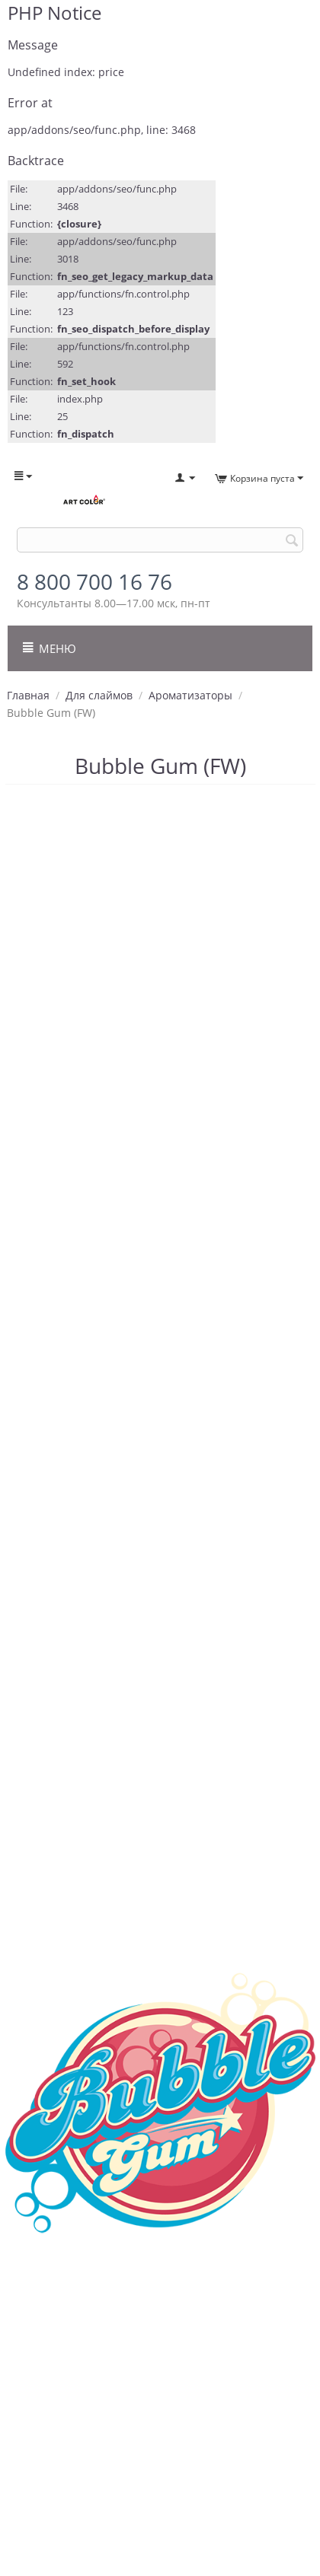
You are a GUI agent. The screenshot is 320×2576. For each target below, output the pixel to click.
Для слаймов (99, 695)
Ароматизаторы (190, 695)
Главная (28, 695)
